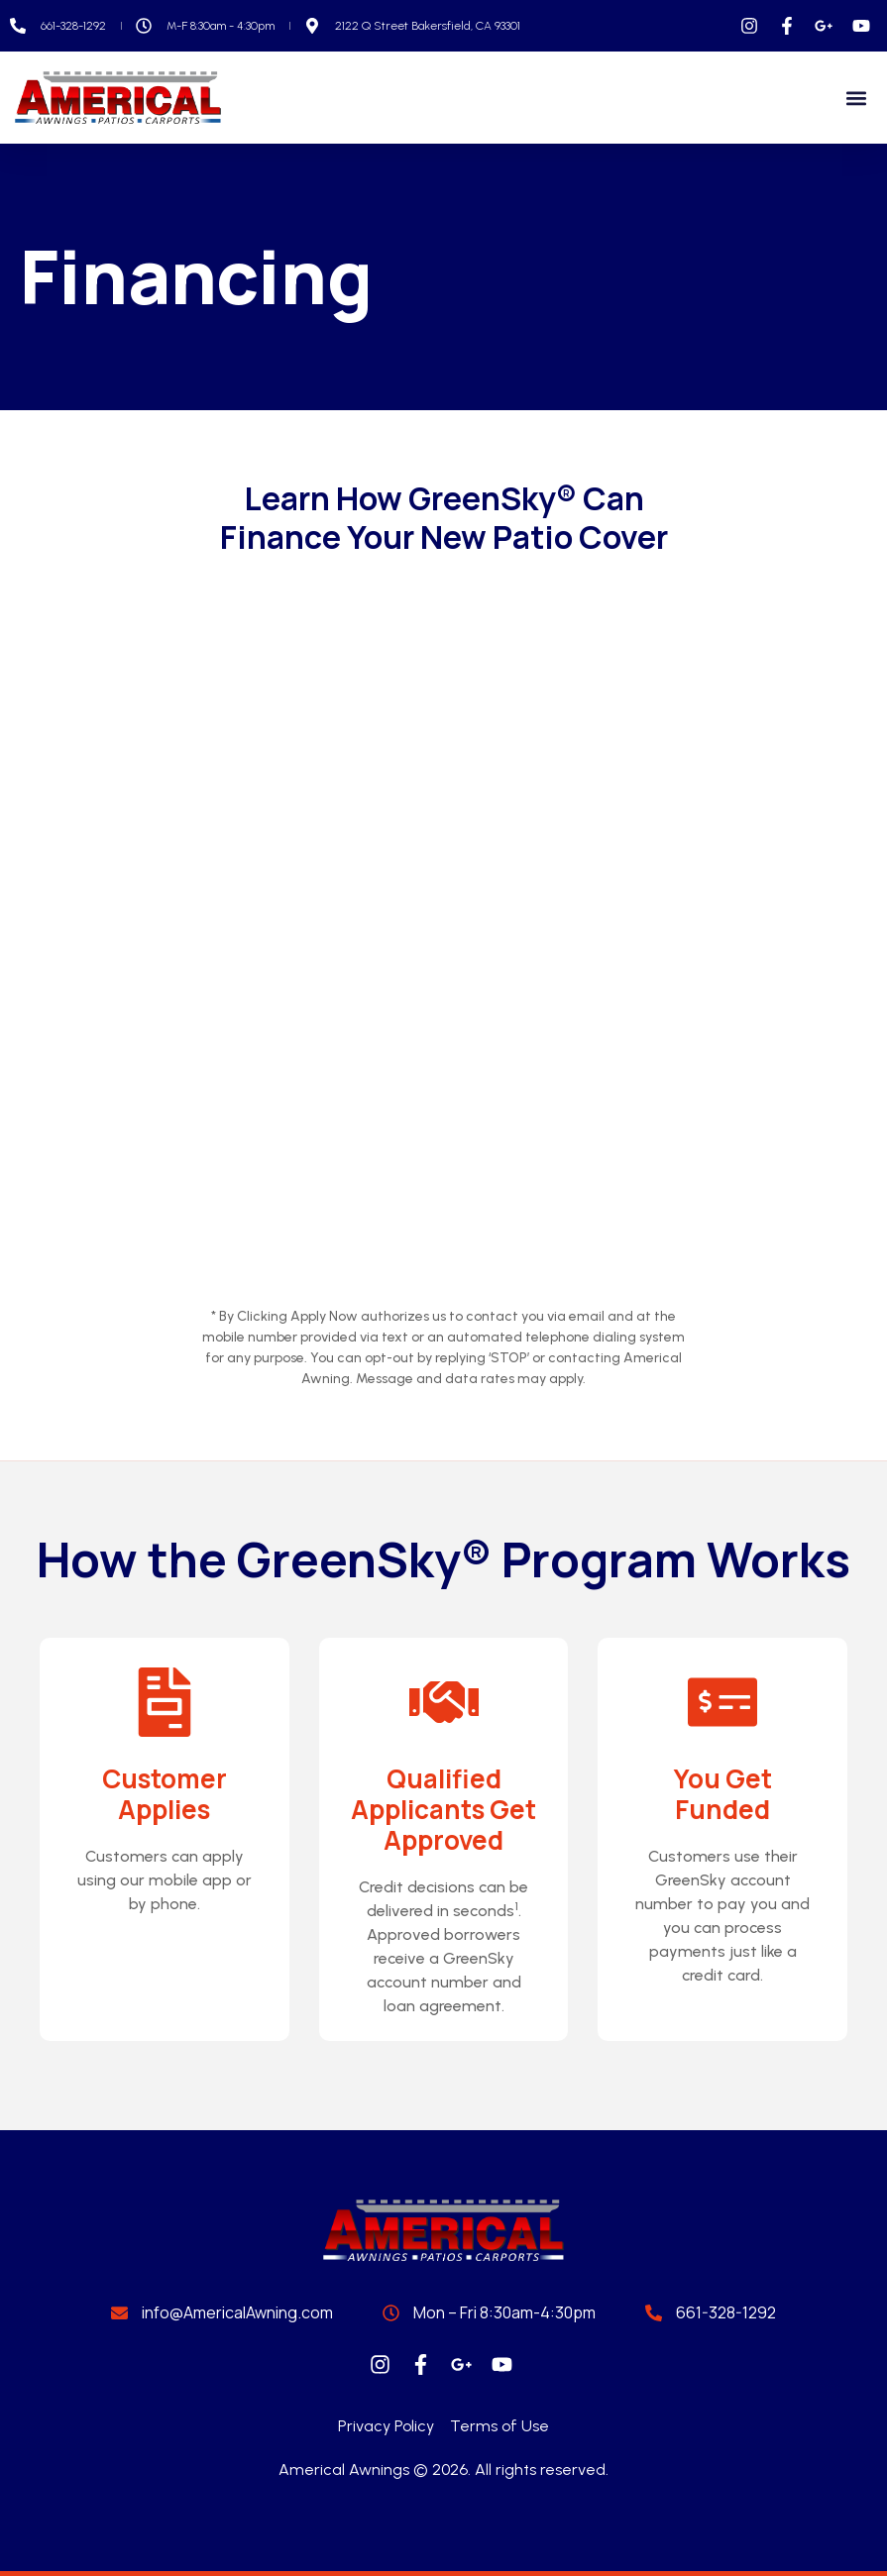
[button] (855, 97)
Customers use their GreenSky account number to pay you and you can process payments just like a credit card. (722, 1916)
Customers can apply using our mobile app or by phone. (164, 1880)
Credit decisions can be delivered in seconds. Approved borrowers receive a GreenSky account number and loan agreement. (443, 1946)
